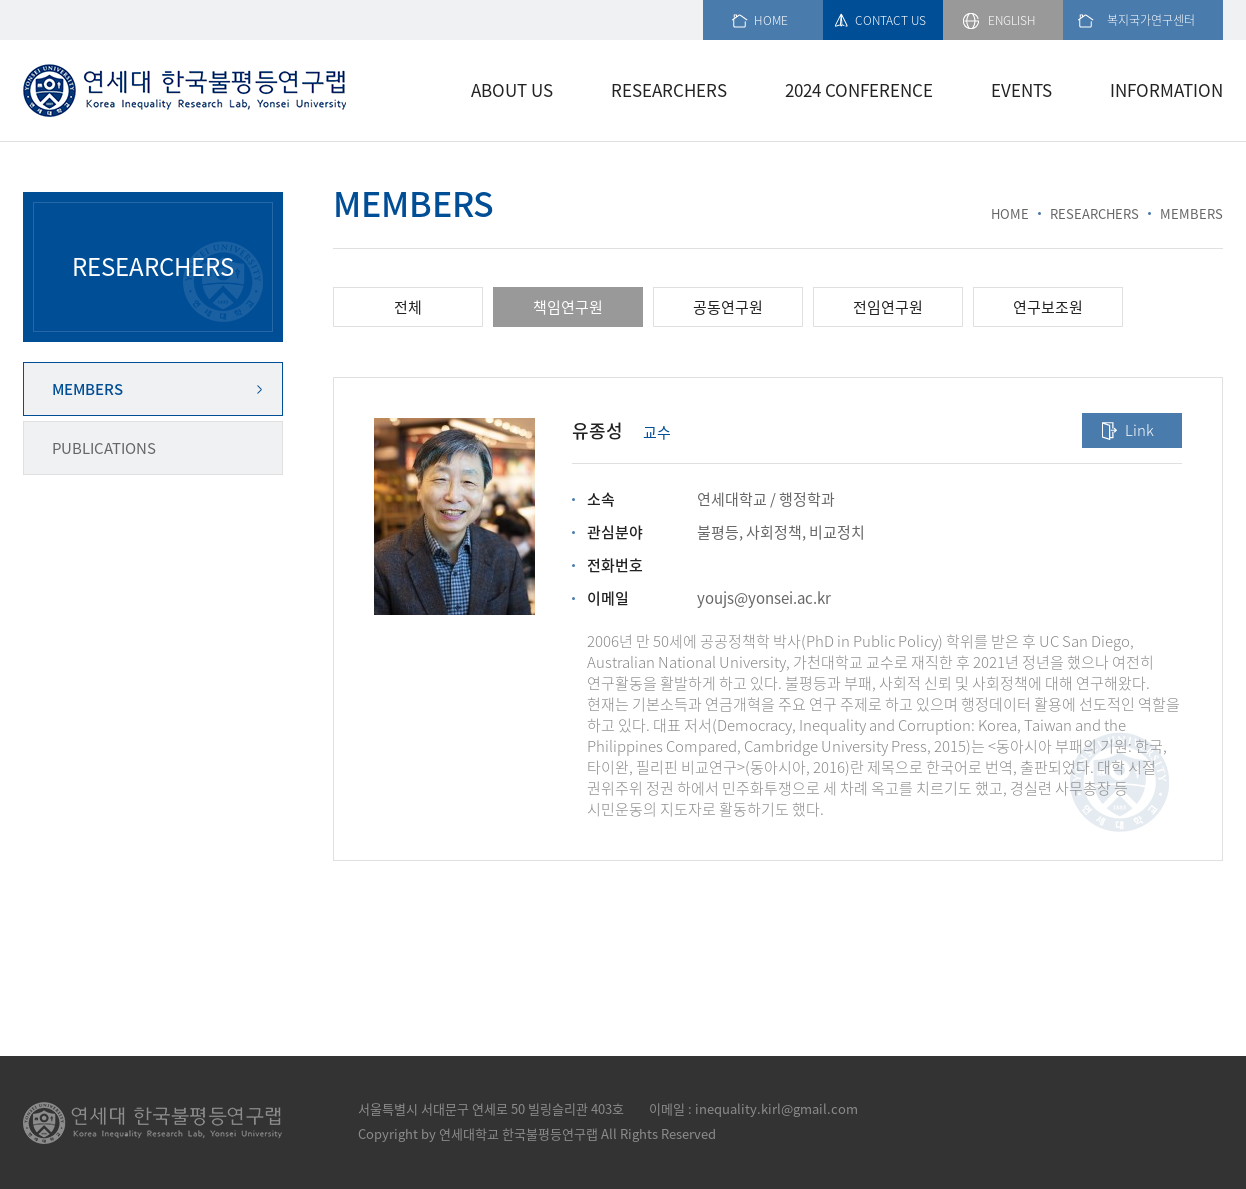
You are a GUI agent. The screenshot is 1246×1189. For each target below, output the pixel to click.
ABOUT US (512, 89)
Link (1139, 430)
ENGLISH (1012, 20)
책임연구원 (568, 307)
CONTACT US (890, 20)
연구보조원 (1048, 307)
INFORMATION (1166, 89)
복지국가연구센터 (1151, 20)
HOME (771, 20)
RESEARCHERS (669, 89)
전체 (408, 307)
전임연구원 (888, 307)
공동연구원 (728, 307)
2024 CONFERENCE (859, 89)
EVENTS (1021, 89)
